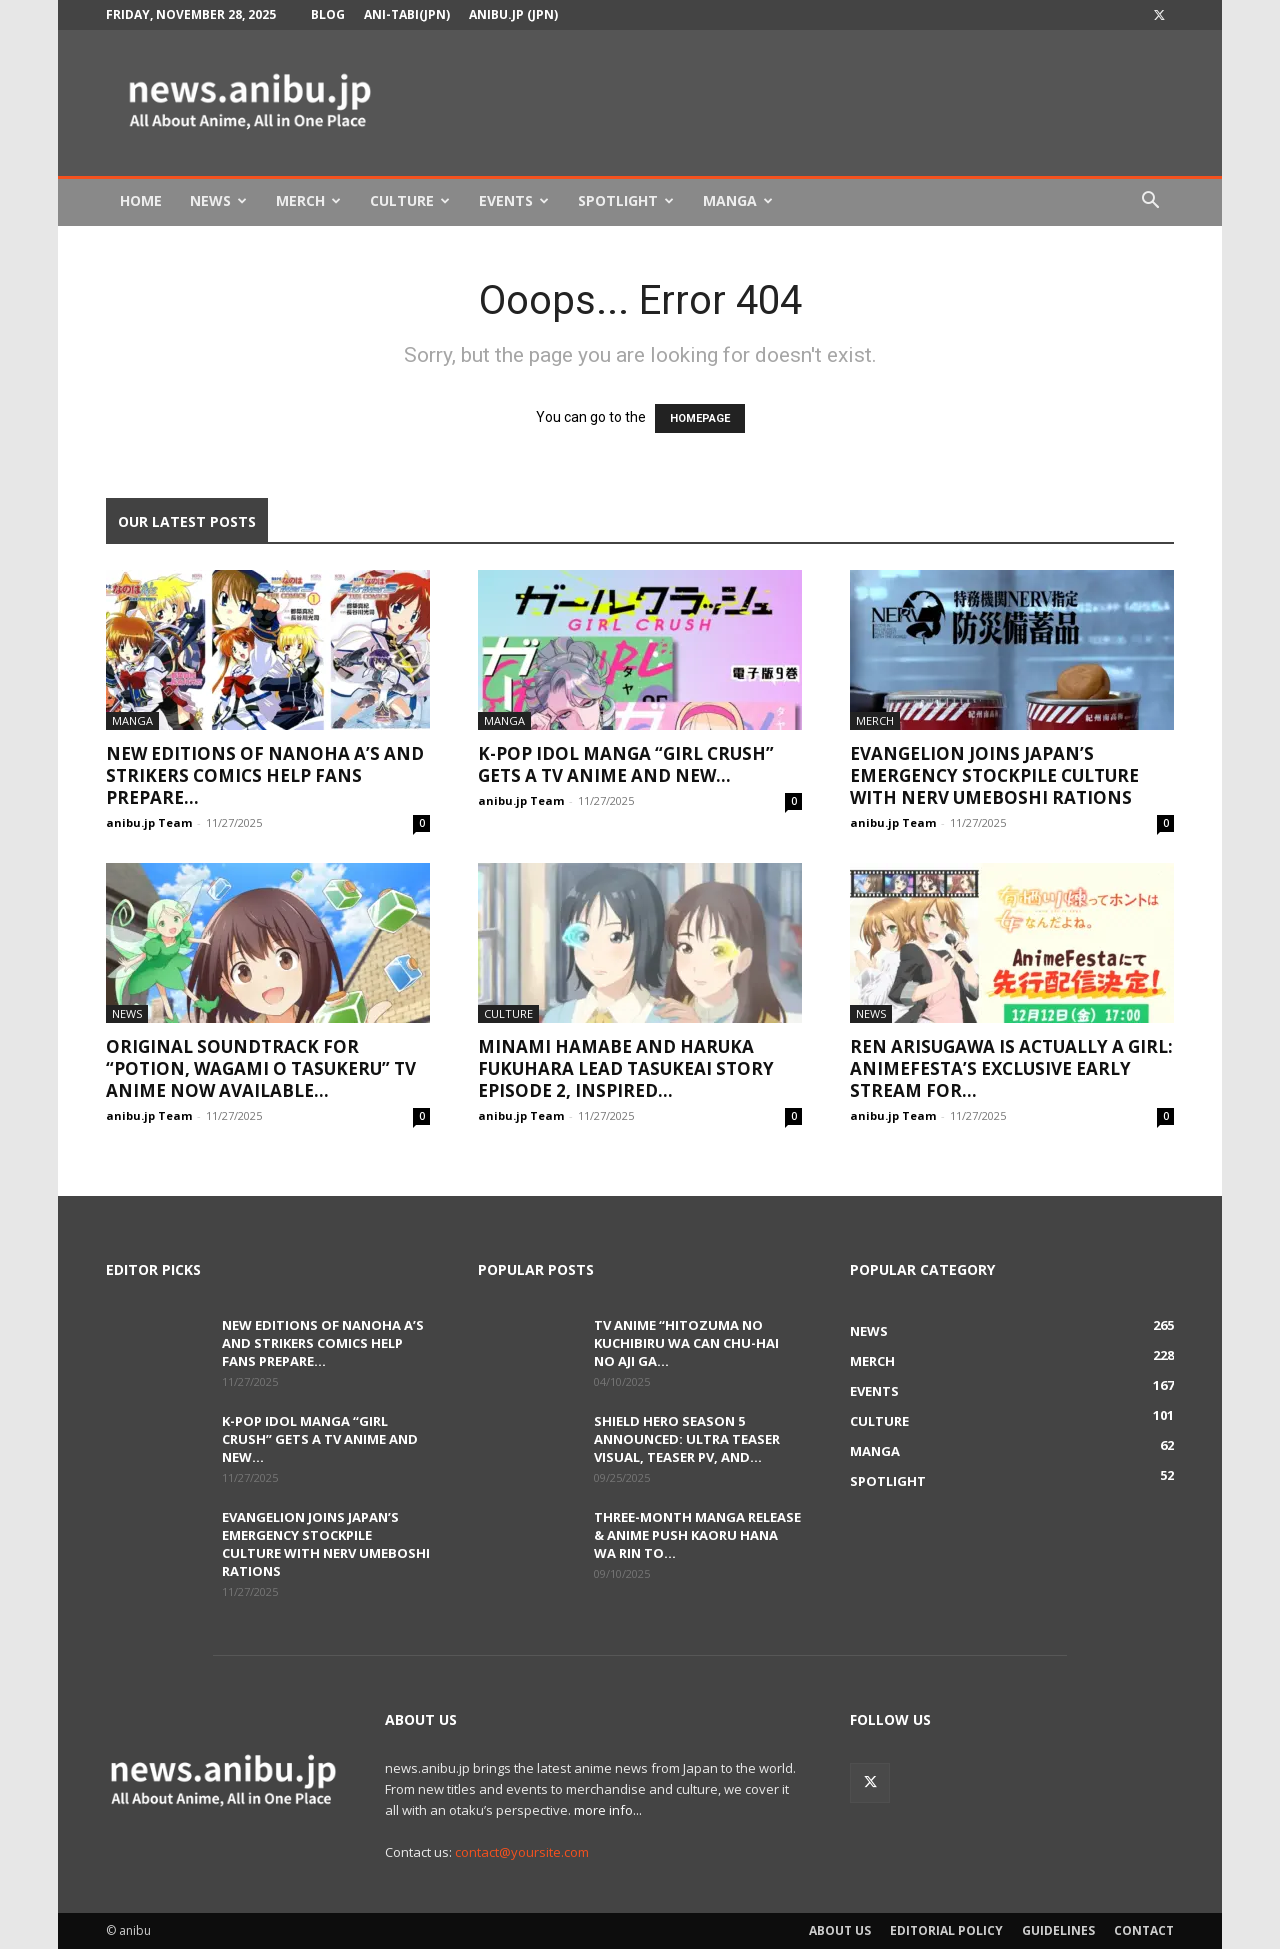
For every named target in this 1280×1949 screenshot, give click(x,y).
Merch (308, 200)
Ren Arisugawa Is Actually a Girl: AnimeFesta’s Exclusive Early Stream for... (1011, 1068)
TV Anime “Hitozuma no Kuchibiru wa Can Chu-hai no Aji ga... (686, 1343)
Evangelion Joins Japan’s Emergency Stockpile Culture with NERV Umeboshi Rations (994, 775)
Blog (328, 14)
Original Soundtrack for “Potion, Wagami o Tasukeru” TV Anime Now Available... (261, 1068)
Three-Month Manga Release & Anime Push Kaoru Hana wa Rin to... (697, 1535)
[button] (1150, 202)
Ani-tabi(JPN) (407, 14)
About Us (840, 1930)
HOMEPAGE (700, 418)
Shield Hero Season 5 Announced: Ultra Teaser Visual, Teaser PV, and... (687, 1439)
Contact (1144, 1930)
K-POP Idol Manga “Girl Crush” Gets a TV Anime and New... (626, 764)
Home (141, 200)
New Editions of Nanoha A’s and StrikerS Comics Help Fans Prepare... (265, 775)
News (218, 200)
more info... (608, 1810)
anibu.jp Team (149, 822)
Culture (410, 200)
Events (514, 200)
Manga (738, 200)
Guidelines (1058, 1930)
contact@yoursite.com (522, 1852)
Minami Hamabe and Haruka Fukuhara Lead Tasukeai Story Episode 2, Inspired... (626, 1068)
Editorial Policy (946, 1930)
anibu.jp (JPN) (513, 14)
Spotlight (626, 200)
